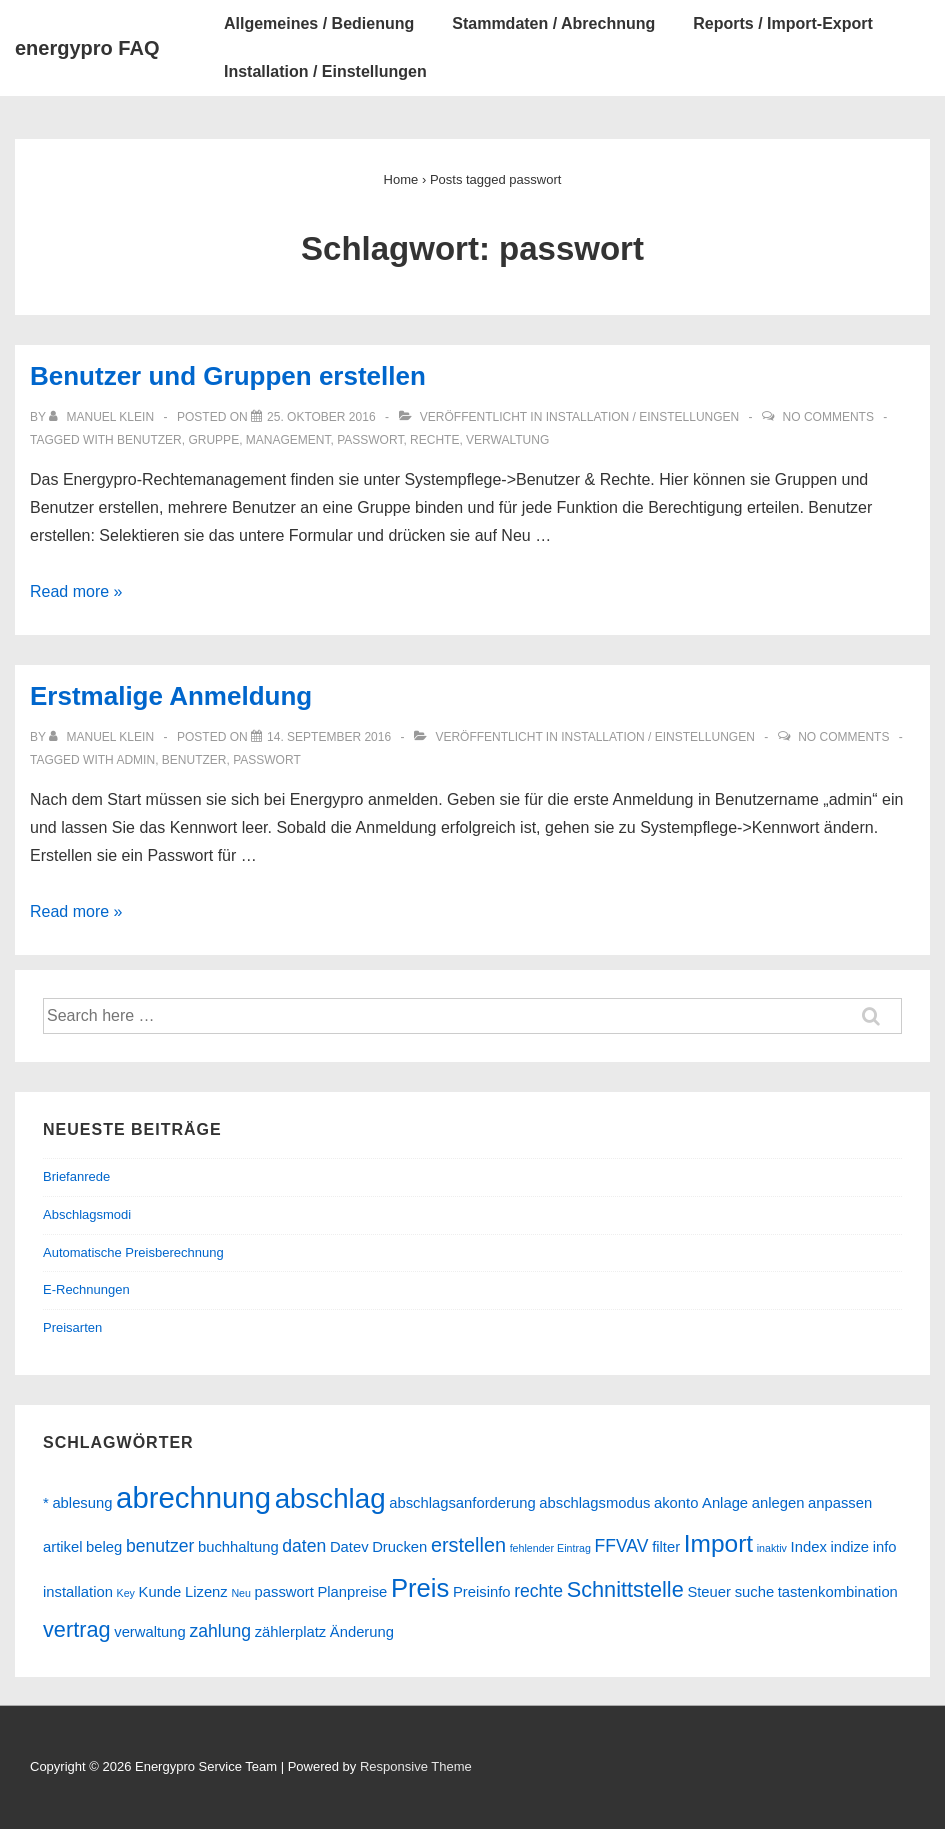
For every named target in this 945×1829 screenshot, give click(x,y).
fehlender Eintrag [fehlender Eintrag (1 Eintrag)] (550, 1548)
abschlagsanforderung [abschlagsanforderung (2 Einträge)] (462, 1503)
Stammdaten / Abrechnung (553, 23)
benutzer (149, 440)
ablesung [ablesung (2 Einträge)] (82, 1503)
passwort (370, 440)
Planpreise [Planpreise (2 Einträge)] (352, 1592)
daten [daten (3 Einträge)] (304, 1546)
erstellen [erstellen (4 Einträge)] (468, 1545)
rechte (434, 440)
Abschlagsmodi (87, 1214)
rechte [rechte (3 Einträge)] (538, 1591)
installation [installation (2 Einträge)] (78, 1592)
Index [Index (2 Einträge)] (809, 1547)
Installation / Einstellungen (325, 71)
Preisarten (72, 1327)
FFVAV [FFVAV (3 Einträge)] (621, 1546)
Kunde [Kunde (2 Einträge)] (160, 1592)
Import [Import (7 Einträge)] (718, 1543)
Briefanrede (76, 1176)
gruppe (213, 440)
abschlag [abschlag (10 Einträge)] (330, 1498)
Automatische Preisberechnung (133, 1252)
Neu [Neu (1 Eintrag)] (241, 1593)
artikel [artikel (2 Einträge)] (62, 1547)
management (288, 440)
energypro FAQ (87, 48)
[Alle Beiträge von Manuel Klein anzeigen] (103, 417)
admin (135, 760)
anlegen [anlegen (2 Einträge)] (778, 1503)
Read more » (76, 591)
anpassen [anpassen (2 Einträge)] (840, 1503)
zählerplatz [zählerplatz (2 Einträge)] (291, 1632)
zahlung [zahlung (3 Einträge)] (220, 1631)
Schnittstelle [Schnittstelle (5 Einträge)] (625, 1589)
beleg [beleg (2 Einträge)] (104, 1547)
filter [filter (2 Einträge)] (666, 1547)
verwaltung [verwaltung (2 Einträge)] (150, 1632)
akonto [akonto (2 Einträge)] (676, 1503)
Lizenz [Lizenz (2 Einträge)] (206, 1592)
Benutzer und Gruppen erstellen (228, 376)
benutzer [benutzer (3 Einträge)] (160, 1546)
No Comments (828, 417)
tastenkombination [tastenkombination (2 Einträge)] (838, 1592)
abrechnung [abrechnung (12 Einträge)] (193, 1497)
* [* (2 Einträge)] (46, 1503)
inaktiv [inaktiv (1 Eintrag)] (772, 1548)
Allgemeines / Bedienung (319, 23)
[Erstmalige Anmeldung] (329, 737)
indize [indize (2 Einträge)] (849, 1547)
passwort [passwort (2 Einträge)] (284, 1592)
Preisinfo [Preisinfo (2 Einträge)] (482, 1592)
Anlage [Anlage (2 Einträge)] (725, 1503)
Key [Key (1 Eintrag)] (126, 1593)
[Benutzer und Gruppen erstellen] (321, 417)
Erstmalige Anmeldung (171, 696)
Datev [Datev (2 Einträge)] (349, 1547)
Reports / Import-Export (783, 23)
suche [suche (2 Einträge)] (755, 1592)
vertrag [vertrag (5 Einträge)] (77, 1629)
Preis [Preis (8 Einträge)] (420, 1588)
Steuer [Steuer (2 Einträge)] (709, 1592)
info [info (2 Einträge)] (885, 1547)
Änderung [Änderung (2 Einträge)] (362, 1632)
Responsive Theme (416, 1766)
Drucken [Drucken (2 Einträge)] (399, 1547)
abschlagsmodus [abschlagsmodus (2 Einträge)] (594, 1503)
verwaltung (507, 440)
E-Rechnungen (86, 1289)
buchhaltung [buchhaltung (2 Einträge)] (238, 1547)
